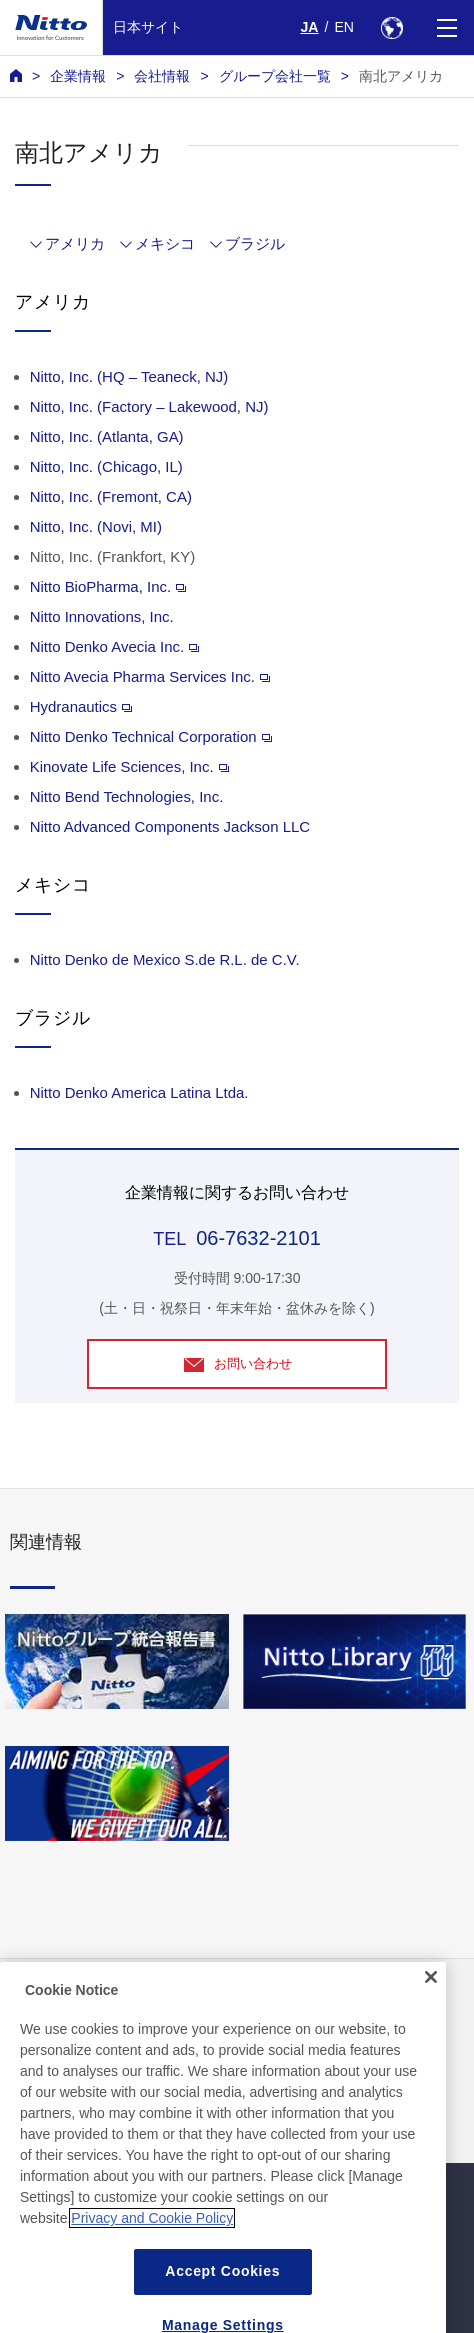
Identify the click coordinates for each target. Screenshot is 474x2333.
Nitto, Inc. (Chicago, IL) (106, 466)
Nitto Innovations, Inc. (102, 616)
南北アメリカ (401, 76)
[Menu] (446, 27)
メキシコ (165, 243)
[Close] (431, 2000)
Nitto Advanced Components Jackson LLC (170, 826)
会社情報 (162, 76)
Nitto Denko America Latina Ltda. (139, 1092)
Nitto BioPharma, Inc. (108, 586)
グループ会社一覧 (275, 76)
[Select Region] (391, 27)
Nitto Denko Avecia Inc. (114, 646)
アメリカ (75, 243)
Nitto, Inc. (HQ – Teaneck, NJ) (129, 376)
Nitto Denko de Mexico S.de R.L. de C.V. (165, 959)
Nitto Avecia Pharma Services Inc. (150, 676)
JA (310, 27)
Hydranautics (81, 706)
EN (344, 27)
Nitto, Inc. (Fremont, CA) (111, 496)
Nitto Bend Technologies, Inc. (127, 796)
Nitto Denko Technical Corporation (151, 736)
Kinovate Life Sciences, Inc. (129, 766)
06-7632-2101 (258, 1238)
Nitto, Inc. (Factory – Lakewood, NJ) (149, 406)
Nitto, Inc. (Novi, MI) (96, 526)
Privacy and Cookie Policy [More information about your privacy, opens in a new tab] (152, 2242)
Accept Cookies (222, 2295)
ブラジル (255, 243)
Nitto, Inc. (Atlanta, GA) (107, 436)
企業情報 (78, 76)
